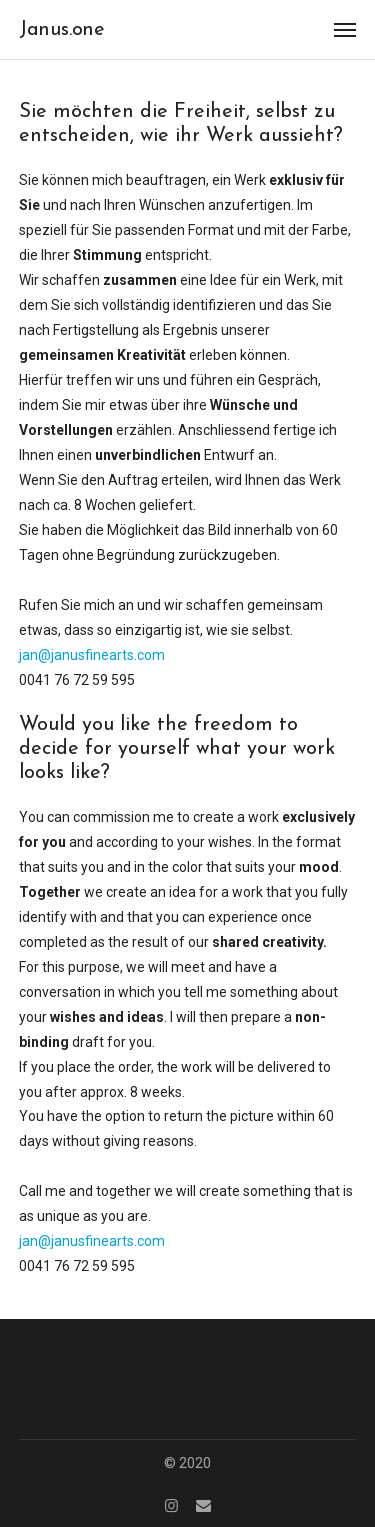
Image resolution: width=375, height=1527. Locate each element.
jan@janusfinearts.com (92, 655)
